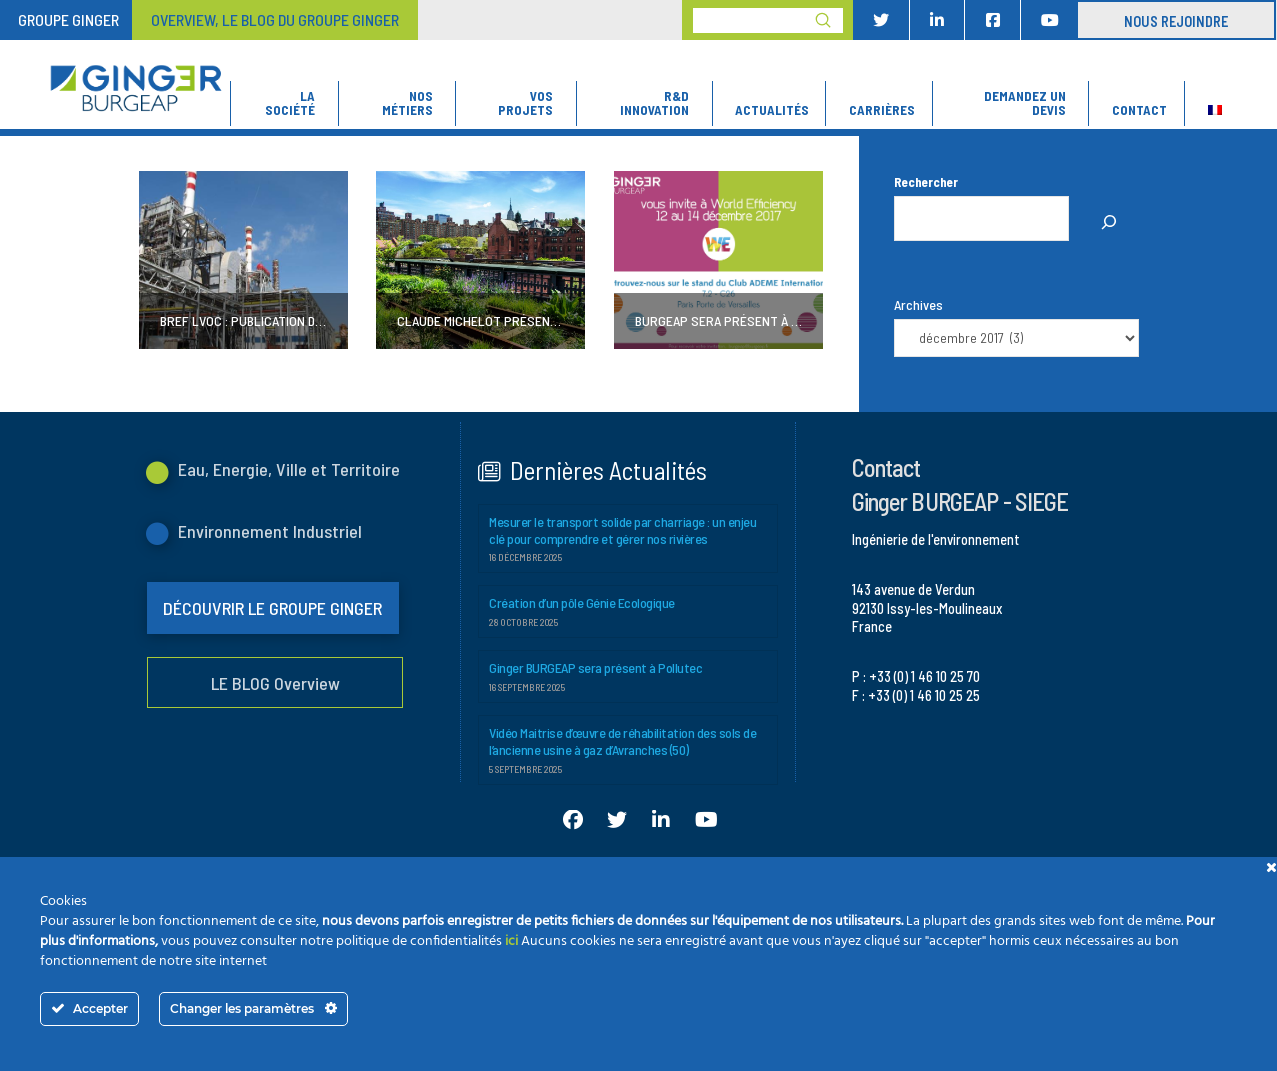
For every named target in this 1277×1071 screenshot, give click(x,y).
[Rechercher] (1108, 223)
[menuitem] (1214, 103)
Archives (918, 304)
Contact (886, 467)
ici (511, 941)
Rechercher (926, 182)
